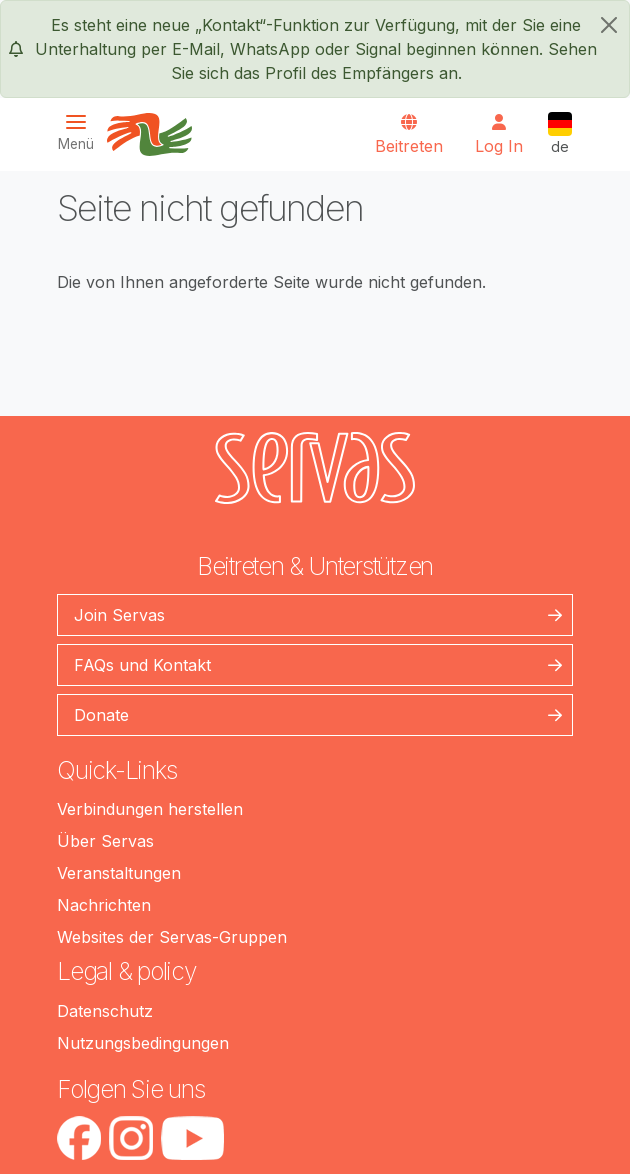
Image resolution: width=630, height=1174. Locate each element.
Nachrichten (104, 905)
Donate (101, 715)
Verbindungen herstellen (150, 809)
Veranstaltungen (119, 873)
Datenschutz (105, 1011)
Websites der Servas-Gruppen (172, 937)
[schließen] (609, 25)
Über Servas (105, 841)
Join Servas (119, 615)
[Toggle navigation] (82, 132)
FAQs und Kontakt (142, 665)
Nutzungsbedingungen (143, 1043)
